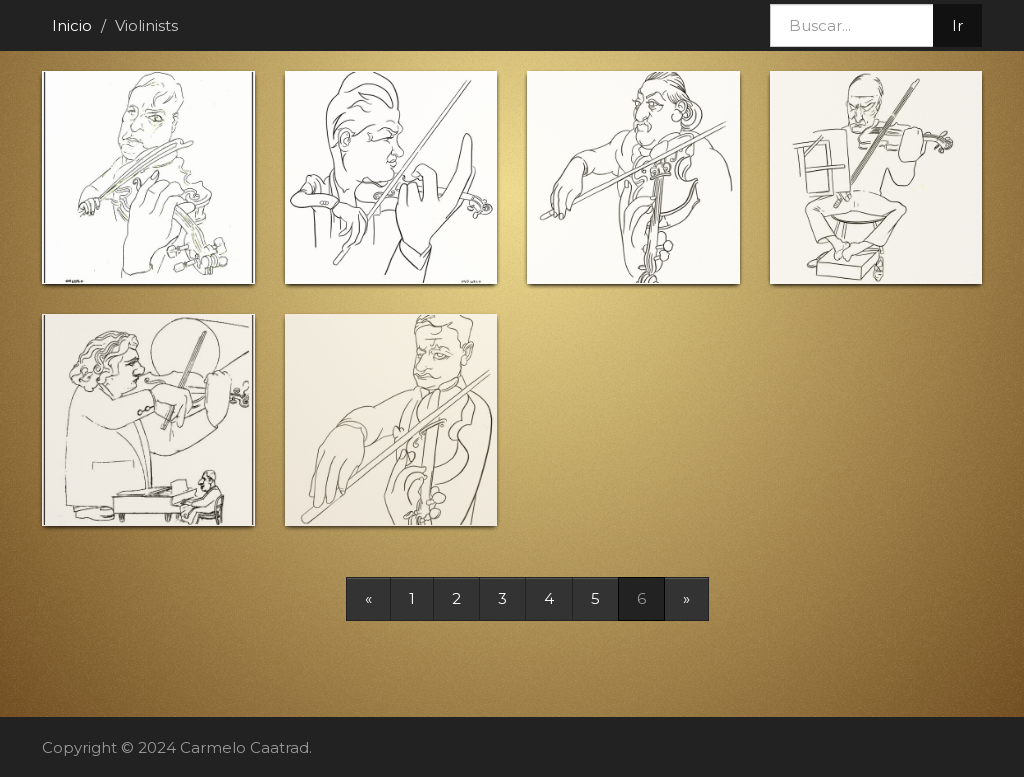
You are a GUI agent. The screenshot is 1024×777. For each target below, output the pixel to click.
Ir (957, 25)
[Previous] (368, 598)
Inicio (72, 25)
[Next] (686, 598)
